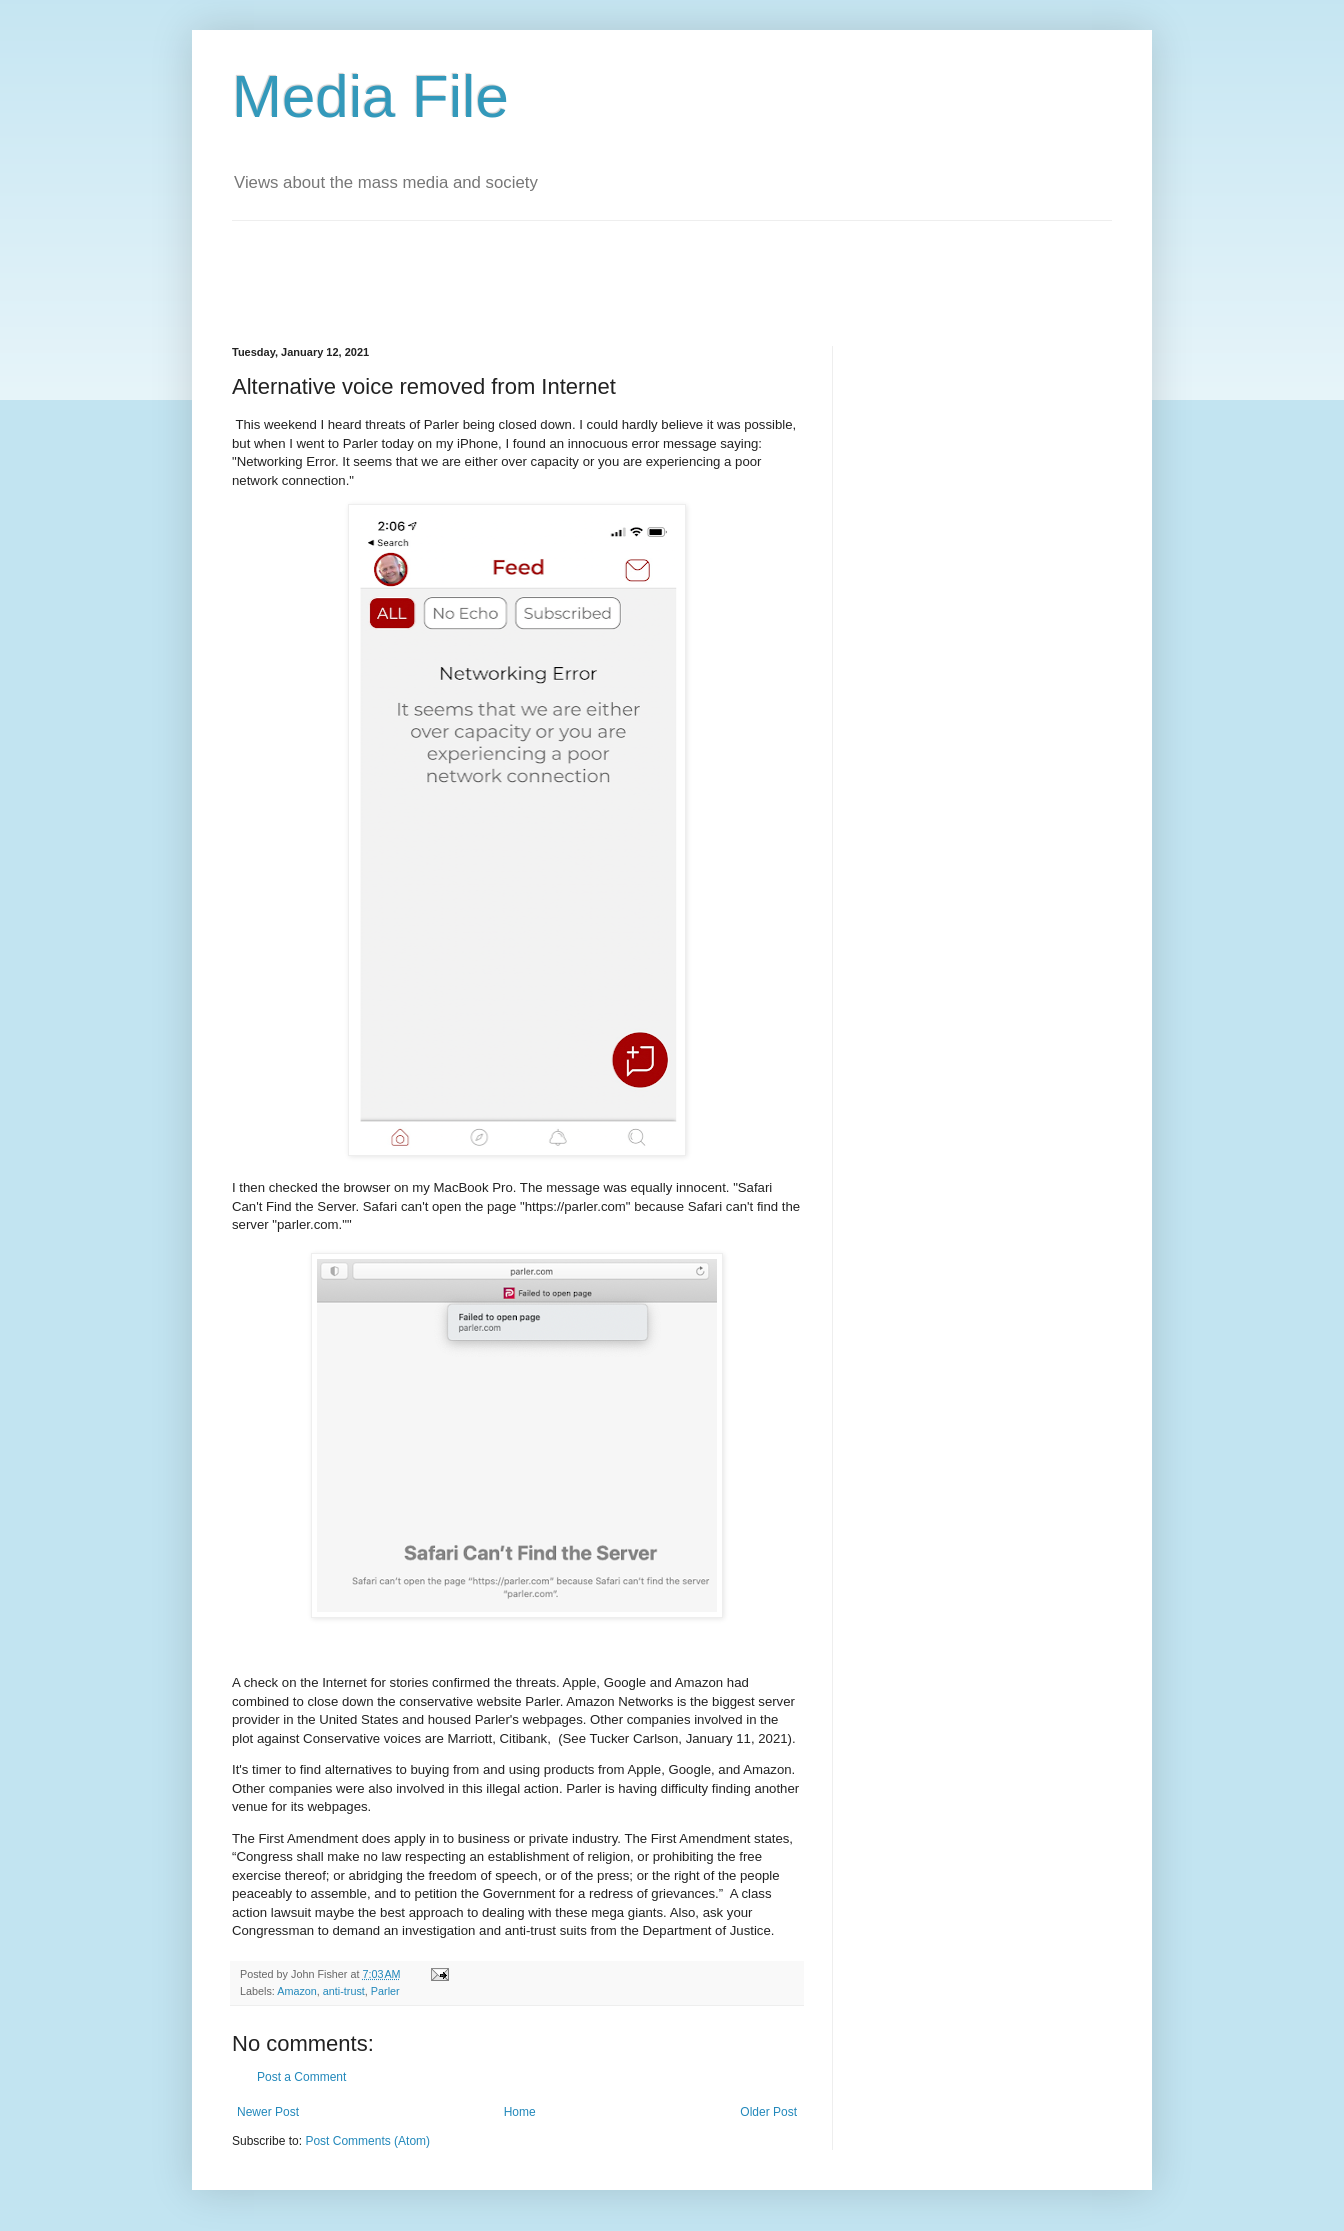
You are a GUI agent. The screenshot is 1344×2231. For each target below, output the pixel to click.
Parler (385, 1991)
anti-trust (344, 1991)
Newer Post (268, 2112)
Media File (370, 96)
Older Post (768, 2112)
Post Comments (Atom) (367, 2141)
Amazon (297, 1991)
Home (520, 2112)
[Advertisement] (596, 266)
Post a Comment (301, 2077)
